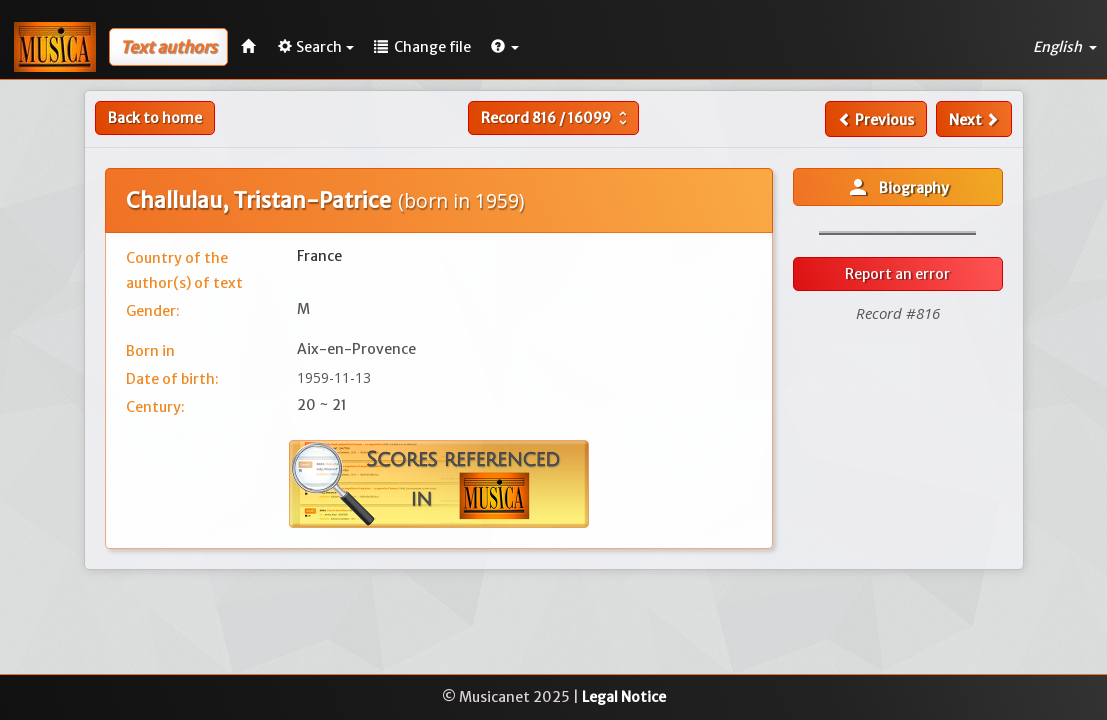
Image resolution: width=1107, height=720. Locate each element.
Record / (556, 118)
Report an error (897, 274)
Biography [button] (897, 187)
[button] (505, 47)
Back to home (155, 118)
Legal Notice (624, 697)
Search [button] (316, 47)
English (1065, 47)
